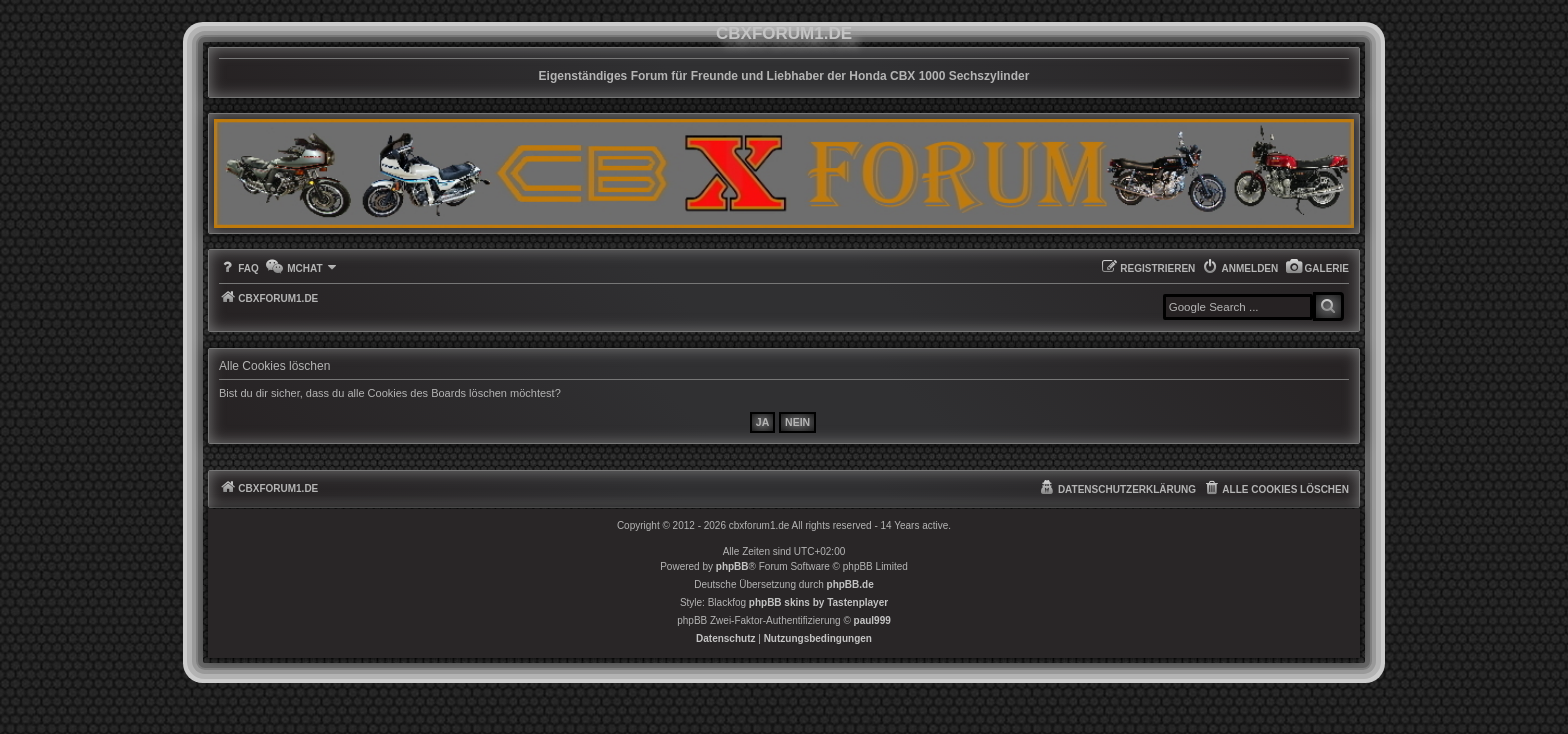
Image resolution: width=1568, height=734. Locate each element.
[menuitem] (1317, 268)
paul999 (872, 620)
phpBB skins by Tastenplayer (818, 602)
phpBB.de (850, 584)
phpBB (732, 566)
